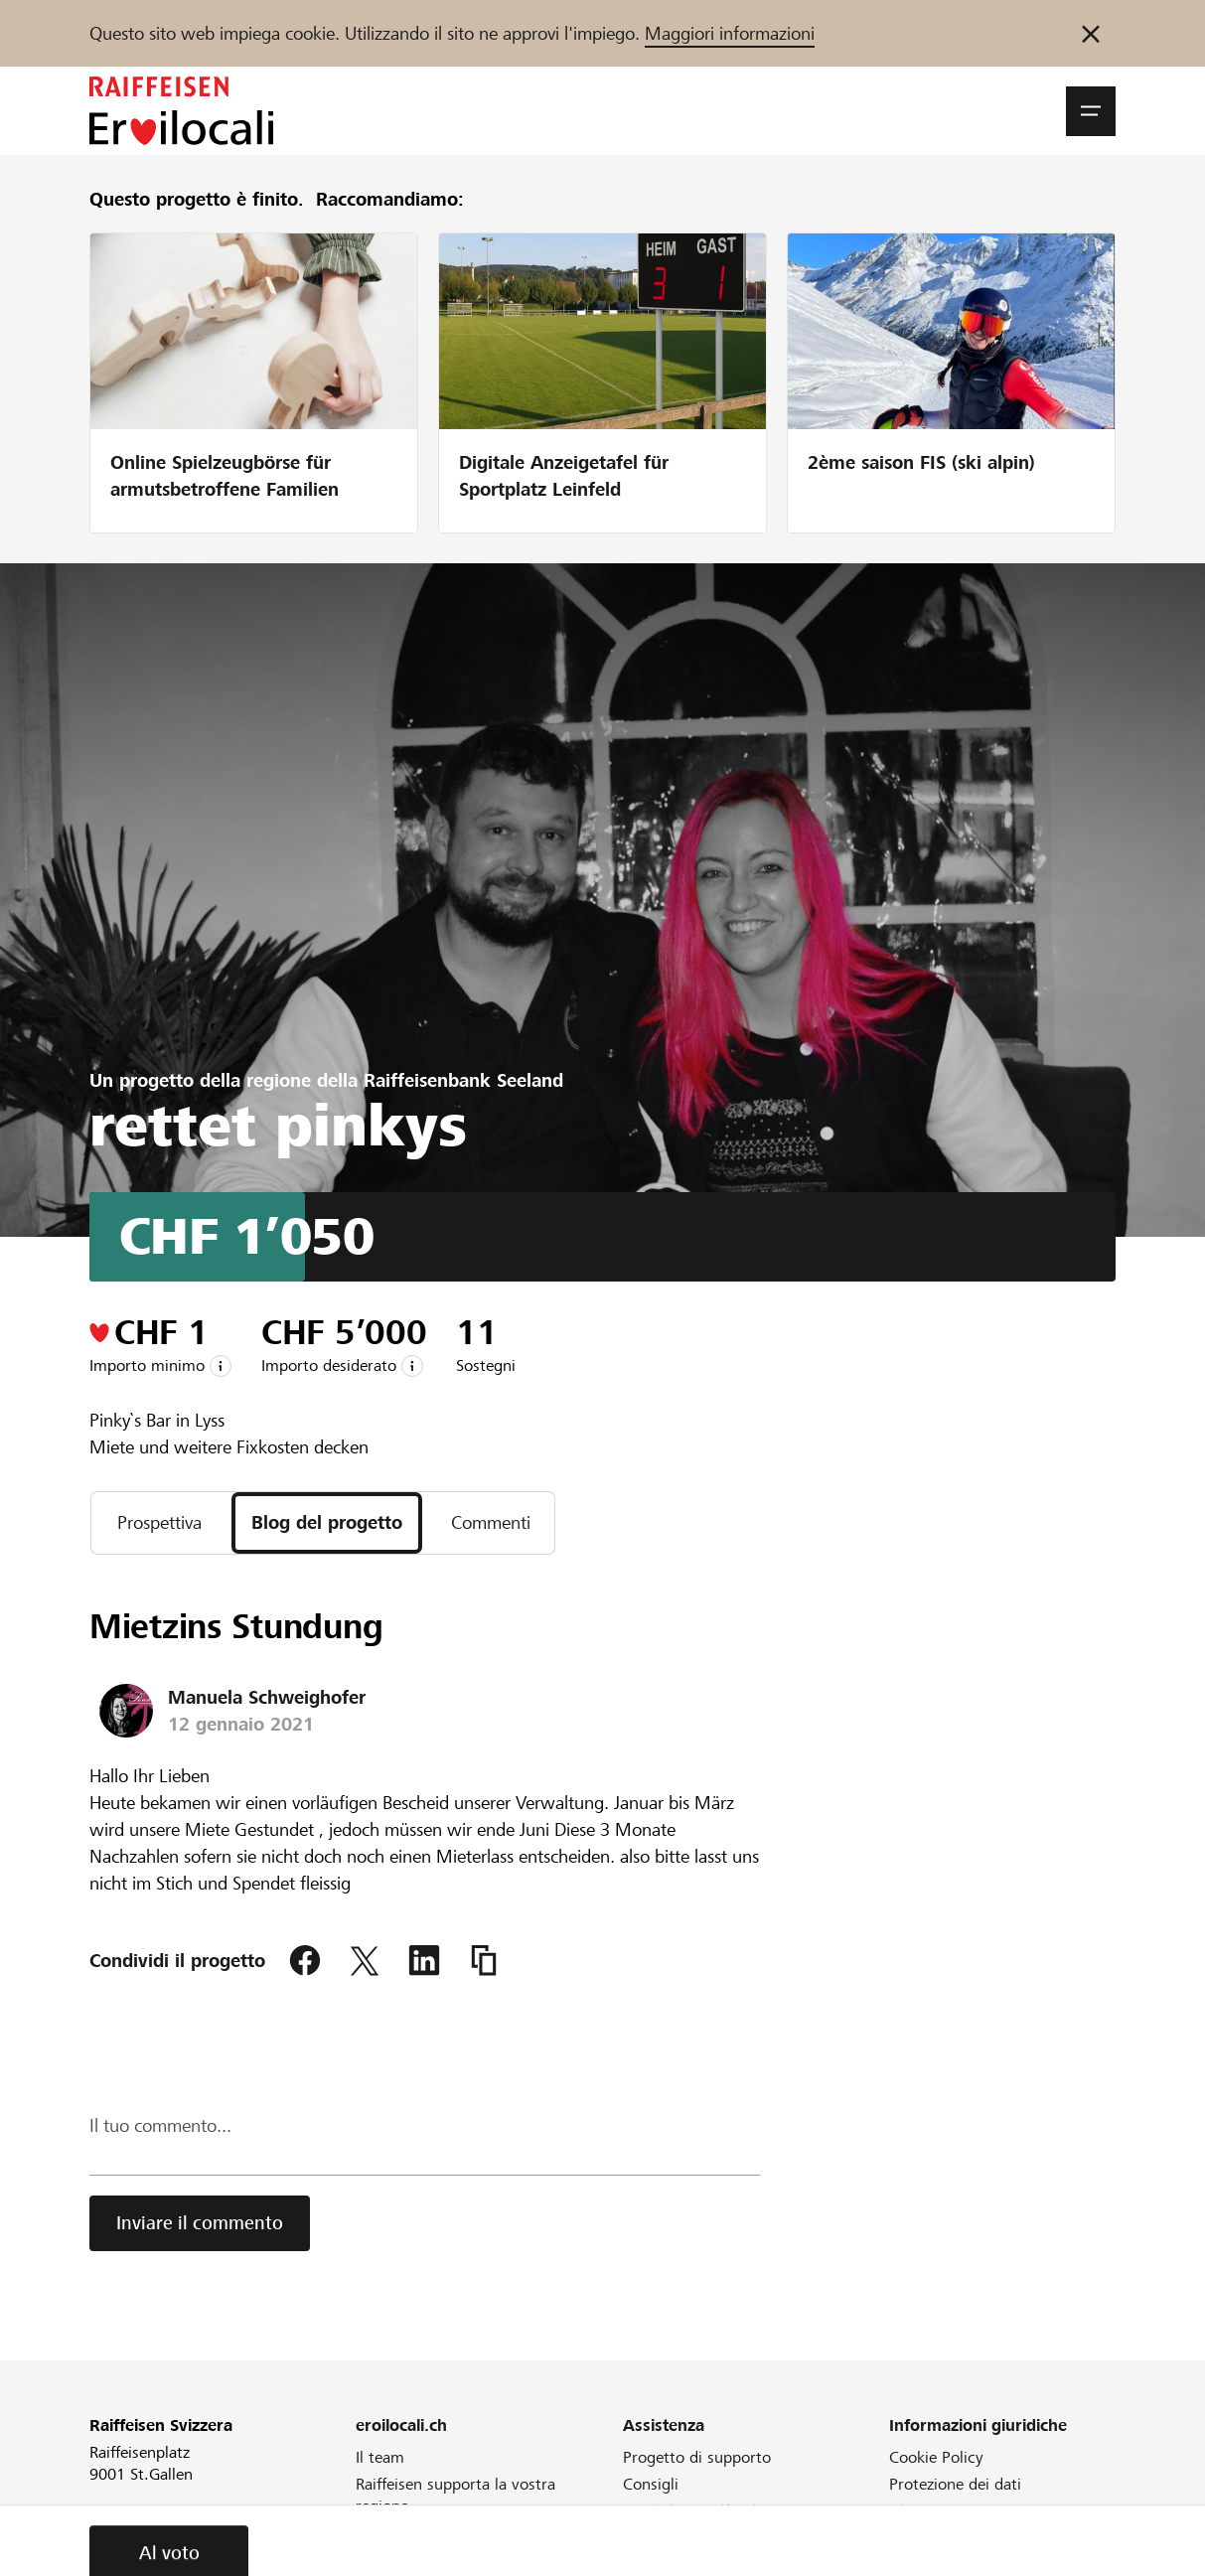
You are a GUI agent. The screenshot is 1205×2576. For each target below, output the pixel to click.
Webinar (385, 2559)
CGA (905, 2537)
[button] (1091, 111)
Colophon (923, 2564)
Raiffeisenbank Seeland (463, 1080)
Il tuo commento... (160, 2125)
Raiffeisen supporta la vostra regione (455, 2495)
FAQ (638, 2537)
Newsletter (394, 2532)
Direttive (653, 2564)
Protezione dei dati (955, 2484)
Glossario (921, 2510)
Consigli (650, 2484)
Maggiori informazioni (730, 33)
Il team (380, 2457)
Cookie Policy (936, 2457)
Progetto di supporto (697, 2457)
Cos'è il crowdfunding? (704, 2510)
